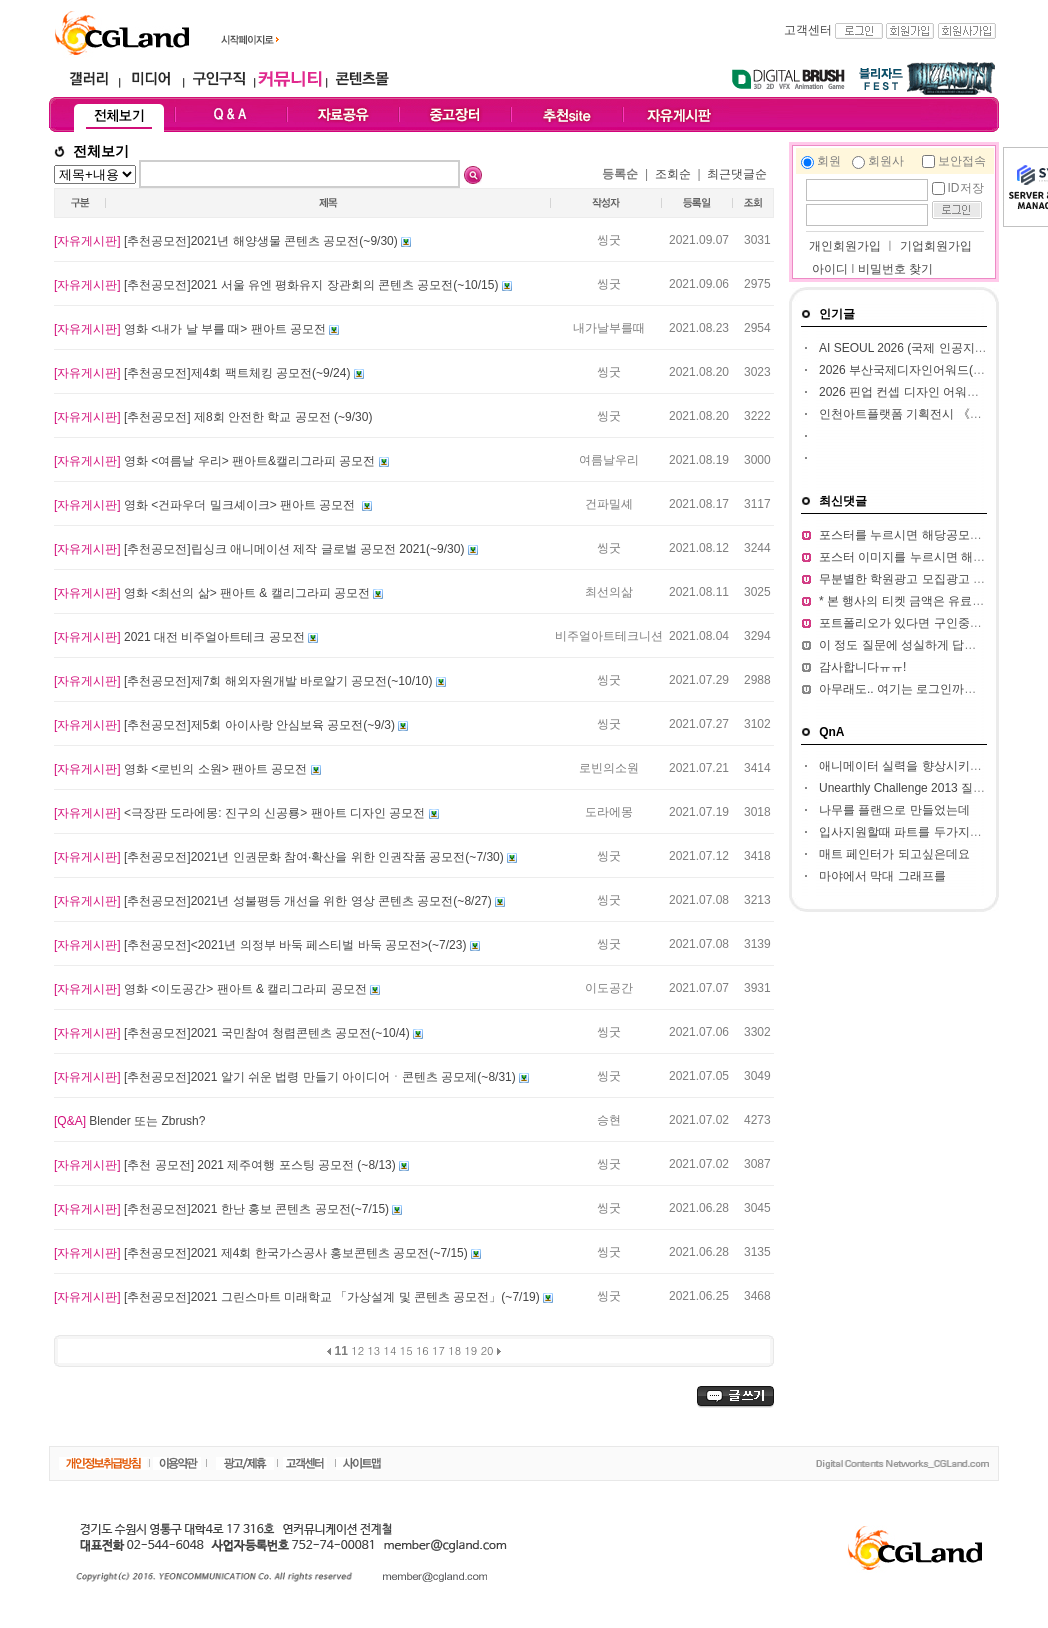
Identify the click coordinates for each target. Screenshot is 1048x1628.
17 (438, 1350)
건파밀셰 (609, 504)
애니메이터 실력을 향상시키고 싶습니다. (927, 766)
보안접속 (962, 161)
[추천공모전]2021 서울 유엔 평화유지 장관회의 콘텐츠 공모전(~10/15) (278, 285)
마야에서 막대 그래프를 (882, 876)
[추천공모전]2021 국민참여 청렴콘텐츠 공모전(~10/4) (233, 1033)
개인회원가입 (843, 246)
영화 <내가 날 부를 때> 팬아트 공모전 (191, 329)
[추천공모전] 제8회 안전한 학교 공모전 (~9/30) (213, 417)
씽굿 (609, 240)
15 (406, 1350)
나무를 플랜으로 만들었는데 (894, 810)
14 (390, 1350)
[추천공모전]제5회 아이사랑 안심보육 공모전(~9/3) (226, 725)
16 (422, 1350)
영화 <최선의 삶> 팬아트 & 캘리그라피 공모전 (213, 593)
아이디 (830, 269)
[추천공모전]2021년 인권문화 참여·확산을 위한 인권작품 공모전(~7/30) (280, 857)
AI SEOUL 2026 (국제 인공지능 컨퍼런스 (928, 348)
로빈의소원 (609, 768)
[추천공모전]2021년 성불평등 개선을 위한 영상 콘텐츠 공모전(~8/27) (274, 901)
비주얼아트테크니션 (609, 636)
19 (470, 1350)
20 (487, 1350)
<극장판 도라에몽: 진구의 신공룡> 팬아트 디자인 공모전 (241, 813)
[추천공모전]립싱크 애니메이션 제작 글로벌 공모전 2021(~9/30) (261, 549)
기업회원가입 (936, 246)
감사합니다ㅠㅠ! (862, 667)
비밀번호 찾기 (895, 269)
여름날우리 (609, 460)
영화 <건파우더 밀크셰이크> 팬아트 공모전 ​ (208, 505)
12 (357, 1350)
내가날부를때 (609, 328)
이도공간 (609, 988)
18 (454, 1350)
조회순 (673, 174)
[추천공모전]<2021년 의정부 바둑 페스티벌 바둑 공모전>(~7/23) (262, 945)
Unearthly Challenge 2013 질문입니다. (921, 788)
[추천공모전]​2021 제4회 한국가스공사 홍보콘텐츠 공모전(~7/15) (262, 1253)
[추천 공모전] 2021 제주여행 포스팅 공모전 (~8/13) (226, 1165)
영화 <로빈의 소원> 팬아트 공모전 (182, 769)
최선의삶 (609, 592)
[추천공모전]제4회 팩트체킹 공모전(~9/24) (204, 373)
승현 (609, 1120)
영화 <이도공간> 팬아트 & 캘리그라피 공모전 (212, 989)
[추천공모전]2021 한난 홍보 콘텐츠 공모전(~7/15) (223, 1209)
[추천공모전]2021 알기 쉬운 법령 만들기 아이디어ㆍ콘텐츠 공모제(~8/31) (286, 1077)
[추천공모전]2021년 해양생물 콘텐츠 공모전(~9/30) (227, 241)
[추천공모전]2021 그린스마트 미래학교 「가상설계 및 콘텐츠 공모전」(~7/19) (298, 1297)
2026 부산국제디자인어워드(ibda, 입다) (924, 370)
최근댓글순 (737, 174)
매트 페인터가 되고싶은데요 (894, 854)
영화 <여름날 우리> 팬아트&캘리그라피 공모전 (216, 461)
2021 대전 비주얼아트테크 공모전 (181, 637)
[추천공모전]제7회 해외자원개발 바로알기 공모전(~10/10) (245, 681)
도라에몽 (609, 812)
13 (373, 1350)
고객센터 (808, 30)
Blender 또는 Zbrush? (129, 1121)
